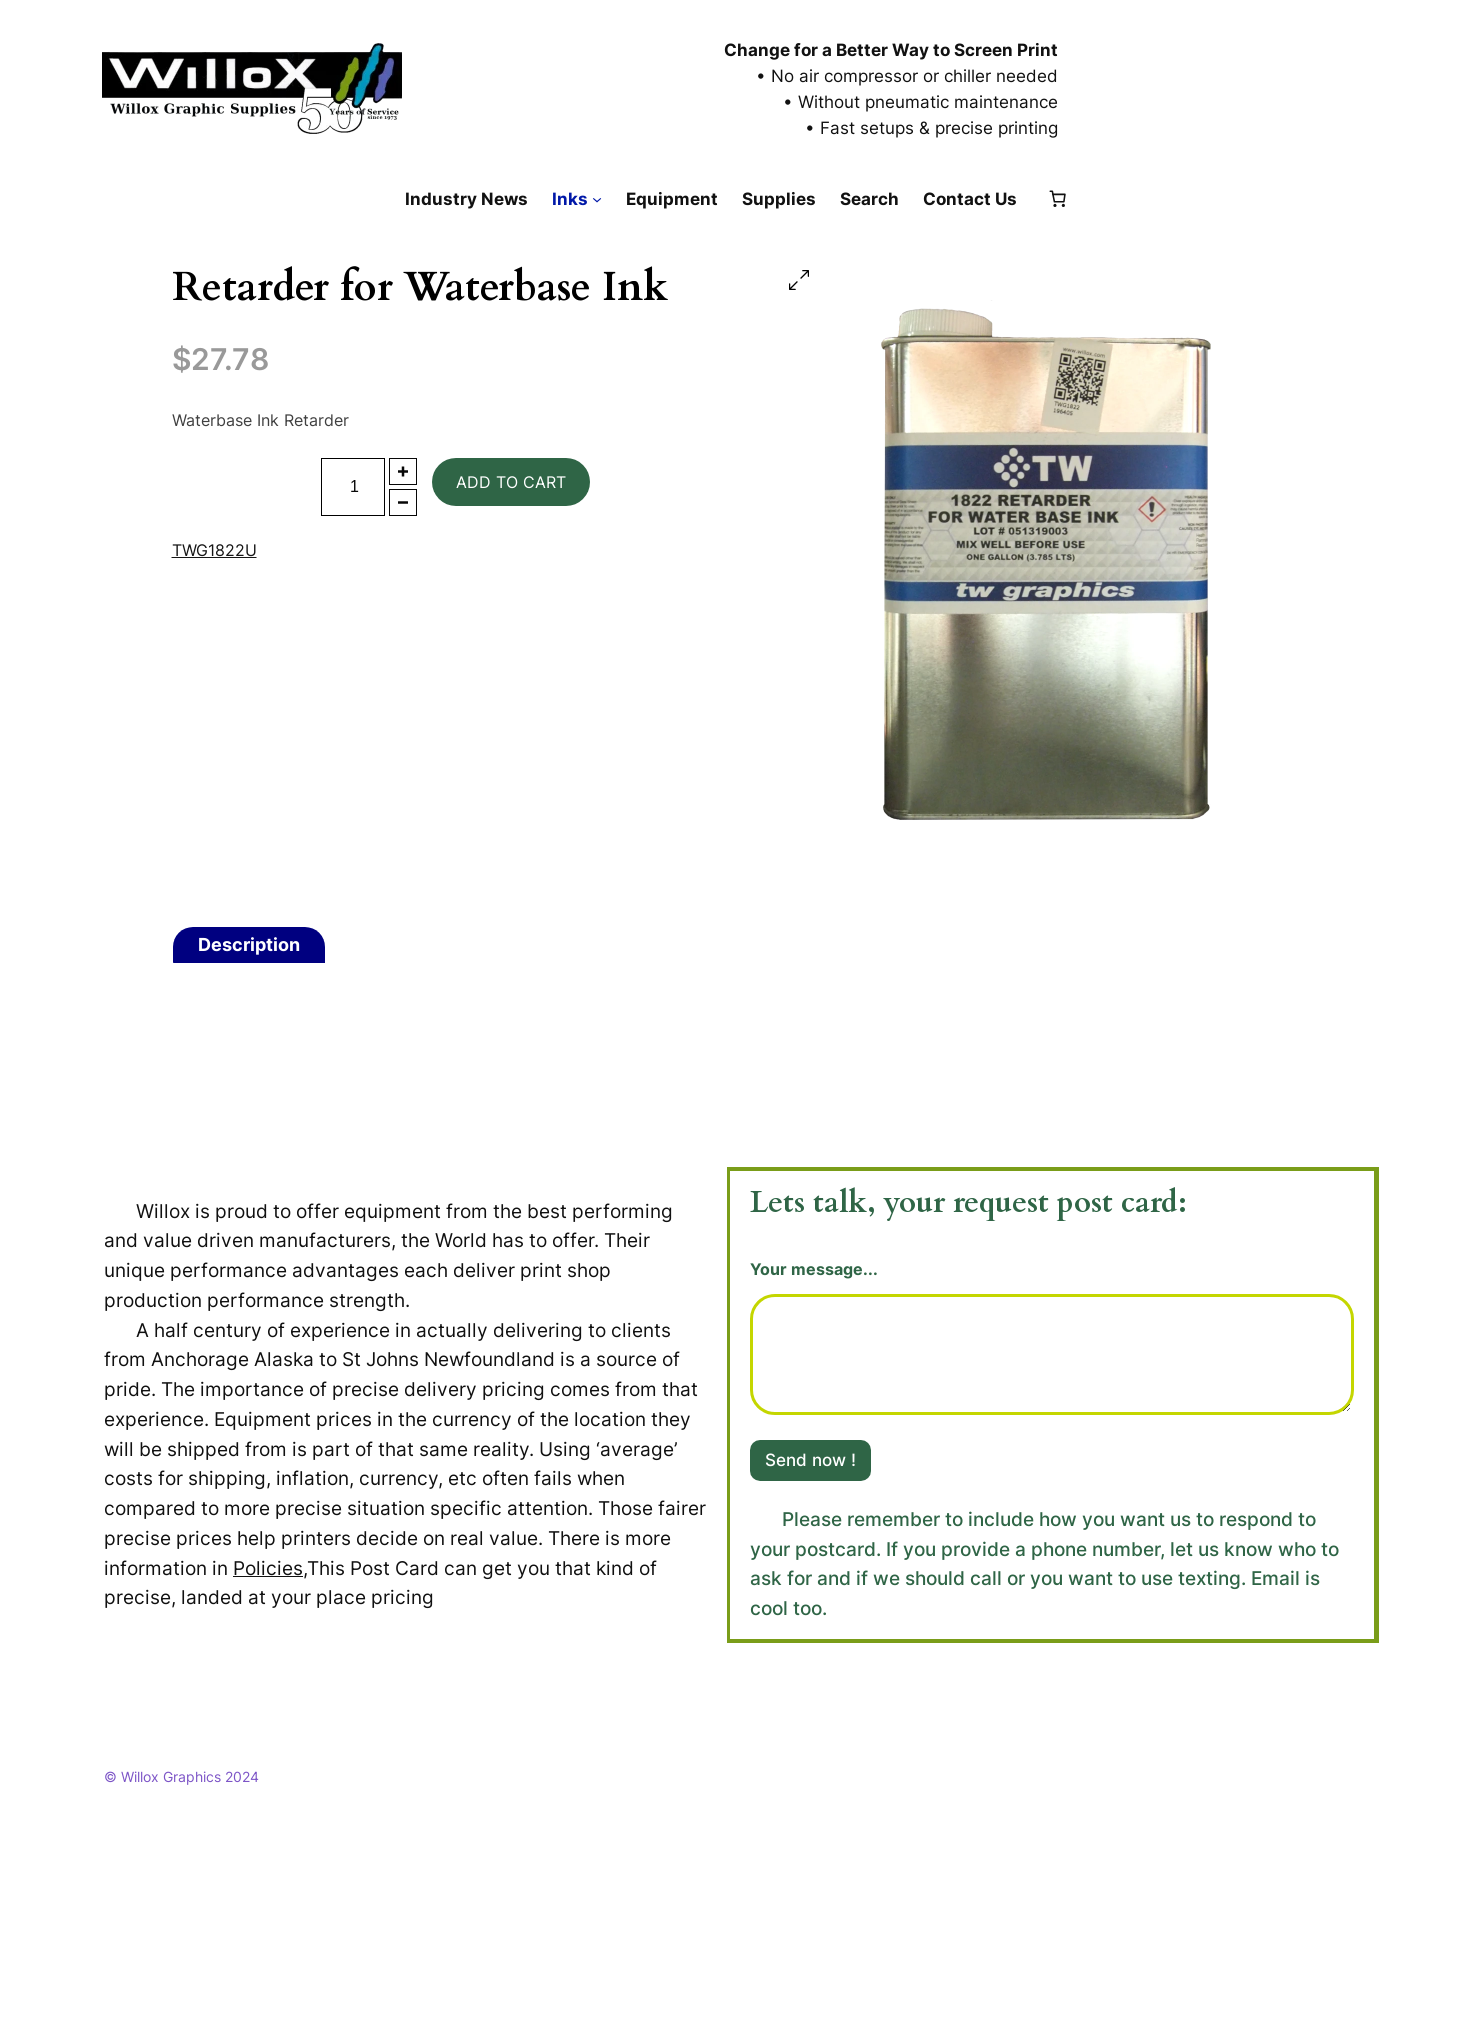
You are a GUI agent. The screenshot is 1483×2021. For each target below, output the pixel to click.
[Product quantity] (353, 487)
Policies (268, 1568)
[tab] (249, 945)
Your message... (814, 1269)
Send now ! (810, 1460)
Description (249, 944)
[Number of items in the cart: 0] (1057, 199)
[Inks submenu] (597, 199)
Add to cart (511, 482)
